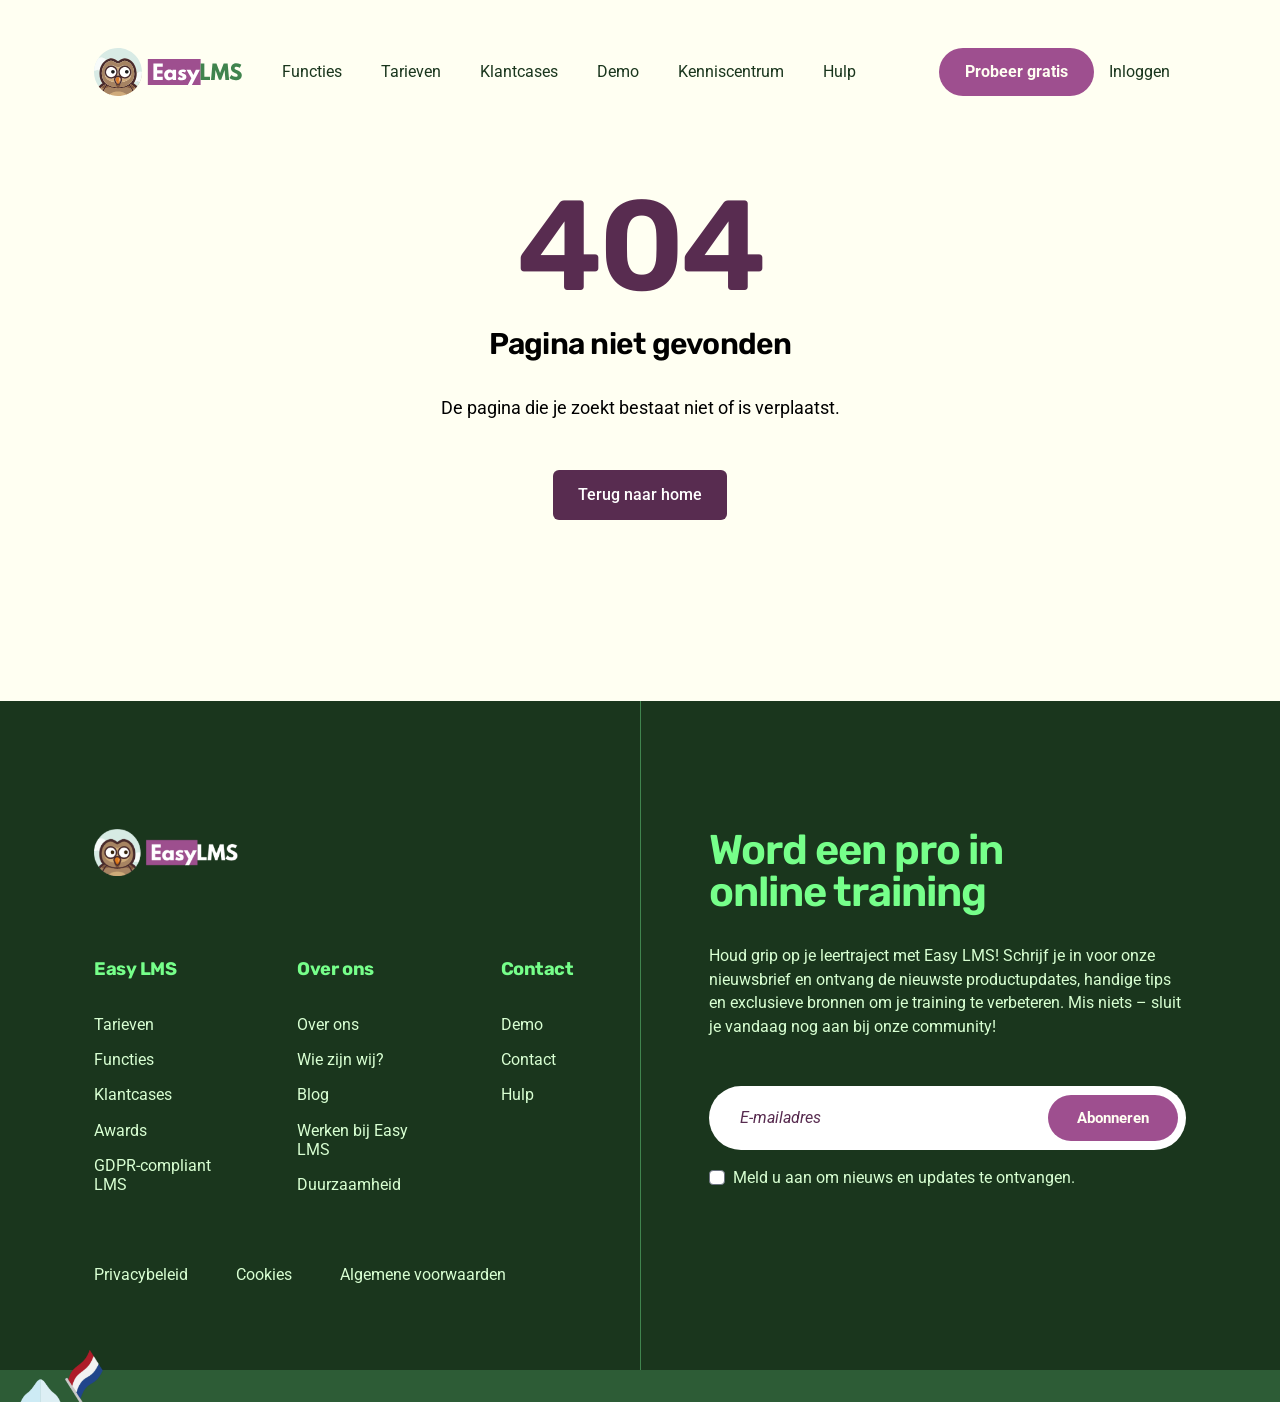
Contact (528, 1059)
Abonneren (1104, 1117)
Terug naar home (640, 494)
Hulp (839, 71)
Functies (312, 71)
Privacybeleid (141, 1274)
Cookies (264, 1274)
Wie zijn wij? (340, 1059)
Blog (313, 1094)
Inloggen (1139, 71)
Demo (618, 71)
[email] (947, 1118)
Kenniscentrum (731, 71)
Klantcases (519, 71)
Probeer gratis (1016, 71)
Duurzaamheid (349, 1184)
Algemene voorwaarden (423, 1274)
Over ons (328, 1024)
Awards (120, 1130)
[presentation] (861, 1244)
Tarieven (411, 71)
